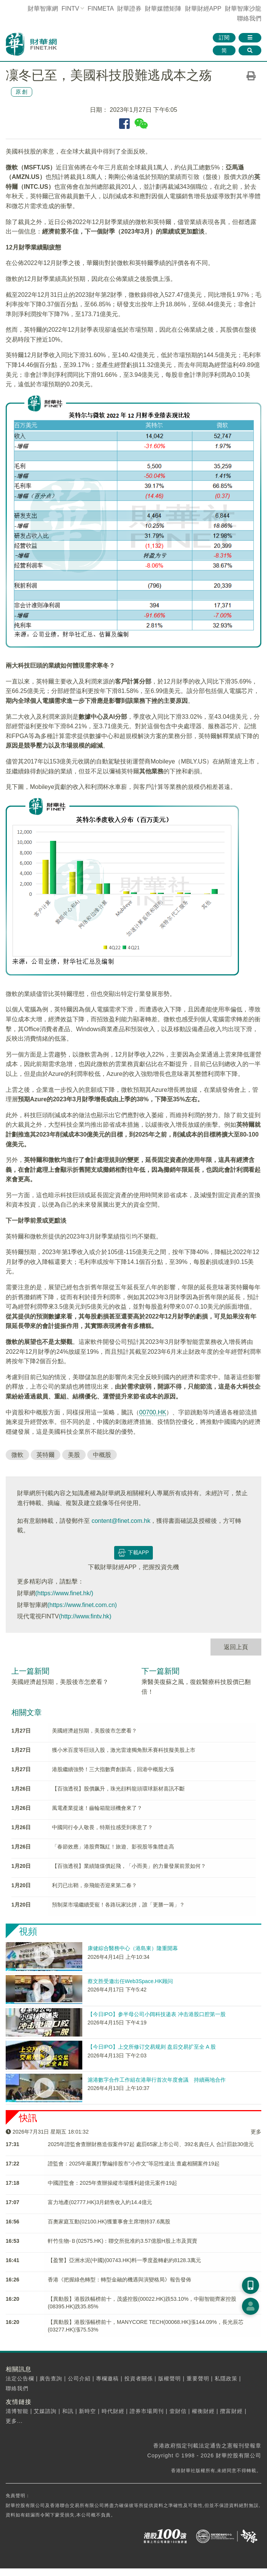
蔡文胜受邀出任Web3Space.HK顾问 (130, 1981)
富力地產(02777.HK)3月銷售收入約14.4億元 (100, 2202)
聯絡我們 (249, 18)
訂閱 (224, 37)
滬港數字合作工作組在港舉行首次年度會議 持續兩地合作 (157, 2080)
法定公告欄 (20, 2378)
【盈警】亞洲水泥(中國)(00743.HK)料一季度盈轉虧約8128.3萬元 (124, 2260)
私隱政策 (226, 2378)
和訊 (68, 2411)
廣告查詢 (50, 2378)
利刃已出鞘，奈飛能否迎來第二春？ (94, 1885)
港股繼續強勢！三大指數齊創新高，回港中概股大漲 (113, 1769)
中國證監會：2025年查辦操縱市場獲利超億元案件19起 (112, 2183)
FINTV (70, 8)
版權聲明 (169, 2378)
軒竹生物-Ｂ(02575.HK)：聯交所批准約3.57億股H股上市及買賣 (122, 2241)
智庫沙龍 (243, 8)
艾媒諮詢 (45, 2411)
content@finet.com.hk (120, 1521)
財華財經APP (203, 8)
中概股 (102, 1455)
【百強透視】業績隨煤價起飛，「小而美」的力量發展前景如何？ (129, 1866)
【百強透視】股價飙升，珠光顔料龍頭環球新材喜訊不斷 (118, 1789)
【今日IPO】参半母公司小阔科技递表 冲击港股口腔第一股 (157, 2014)
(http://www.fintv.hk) (85, 1616)
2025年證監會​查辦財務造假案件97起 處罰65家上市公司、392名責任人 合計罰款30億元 (151, 2144)
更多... (14, 2421)
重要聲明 (198, 2378)
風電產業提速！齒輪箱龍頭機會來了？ (97, 1808)
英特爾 (45, 1455)
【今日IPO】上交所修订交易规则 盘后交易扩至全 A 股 (152, 2047)
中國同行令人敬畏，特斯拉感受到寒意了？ (102, 1827)
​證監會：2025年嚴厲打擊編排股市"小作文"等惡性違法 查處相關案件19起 (134, 2164)
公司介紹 (79, 2378)
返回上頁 (236, 1647)
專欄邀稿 (107, 2378)
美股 (74, 1455)
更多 (256, 2132)
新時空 (87, 2411)
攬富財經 (231, 2411)
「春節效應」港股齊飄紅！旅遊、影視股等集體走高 (113, 1847)
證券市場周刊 (147, 2411)
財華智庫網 (43, 8)
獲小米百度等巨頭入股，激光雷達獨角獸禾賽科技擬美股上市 (123, 1750)
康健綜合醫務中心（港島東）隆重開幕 (133, 1948)
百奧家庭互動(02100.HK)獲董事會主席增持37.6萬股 (109, 2222)
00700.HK (152, 1412)
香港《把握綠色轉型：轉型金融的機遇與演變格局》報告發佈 (119, 2280)
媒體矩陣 (163, 8)
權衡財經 (203, 2411)
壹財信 (178, 2411)
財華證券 (129, 8)
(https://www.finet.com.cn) (82, 1605)
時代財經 (113, 2411)
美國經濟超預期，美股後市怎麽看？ (59, 1682)
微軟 (17, 1455)
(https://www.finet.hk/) (64, 1593)
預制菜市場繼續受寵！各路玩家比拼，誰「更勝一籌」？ (118, 1905)
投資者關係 (138, 2378)
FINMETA (100, 8)
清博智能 (17, 2411)
